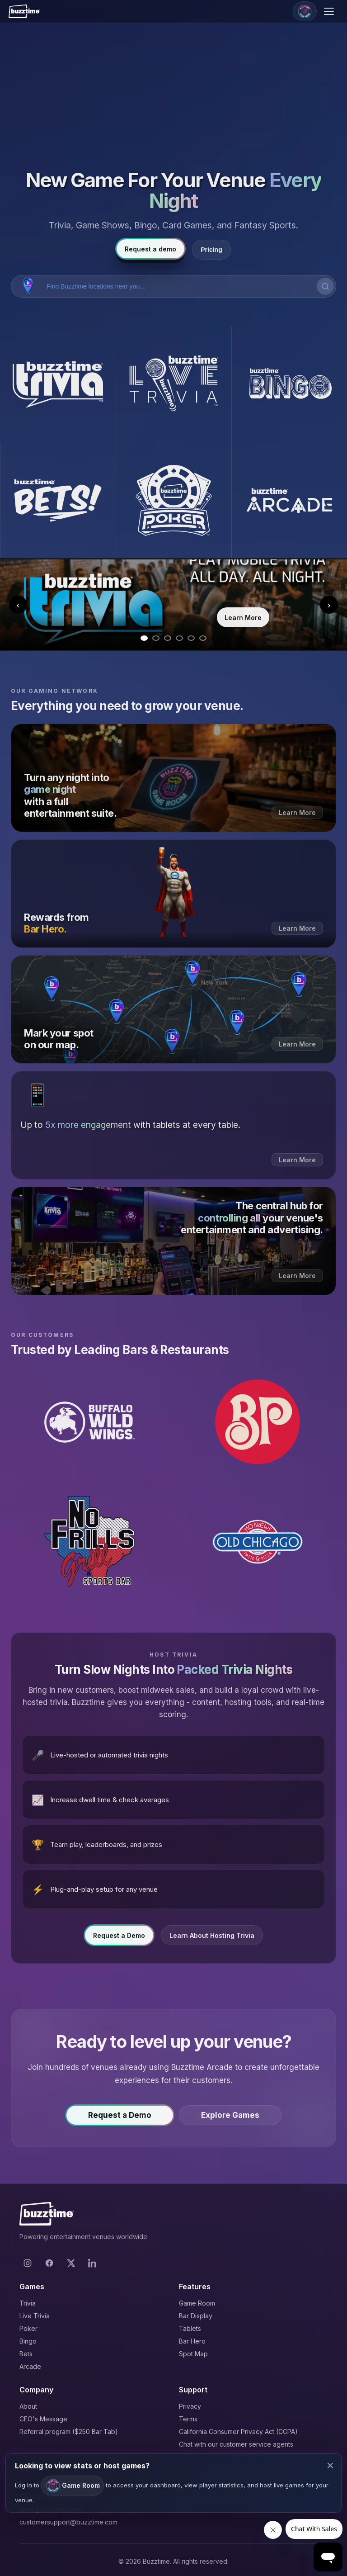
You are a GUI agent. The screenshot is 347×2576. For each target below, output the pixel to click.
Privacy (190, 2406)
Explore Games (230, 2117)
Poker (28, 2328)
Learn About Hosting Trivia (211, 1938)
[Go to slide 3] (167, 638)
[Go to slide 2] (155, 638)
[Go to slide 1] (144, 638)
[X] (71, 2263)
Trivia (27, 2303)
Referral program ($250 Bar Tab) (68, 2431)
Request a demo (150, 249)
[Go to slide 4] (179, 638)
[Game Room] (305, 11)
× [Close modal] (330, 2465)
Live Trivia (34, 2316)
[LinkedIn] (92, 2263)
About (28, 2406)
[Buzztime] (24, 11)
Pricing (211, 249)
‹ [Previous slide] (18, 605)
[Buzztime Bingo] (289, 384)
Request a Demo (119, 1938)
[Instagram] (27, 2263)
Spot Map (193, 2354)
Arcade (30, 2366)
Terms (188, 2419)
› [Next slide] (329, 605)
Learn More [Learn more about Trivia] (243, 617)
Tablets (190, 2328)
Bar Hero (192, 2341)
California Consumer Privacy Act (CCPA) (238, 2431)
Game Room (197, 2303)
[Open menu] (330, 11)
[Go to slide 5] (191, 638)
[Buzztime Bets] (58, 500)
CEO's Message (43, 2419)
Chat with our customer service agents (236, 2444)
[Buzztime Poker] (173, 500)
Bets (26, 2354)
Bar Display (195, 2316)
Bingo (28, 2341)
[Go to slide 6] (202, 638)
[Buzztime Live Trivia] (173, 384)
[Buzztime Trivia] (58, 384)
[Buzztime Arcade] (289, 500)
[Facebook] (49, 2263)
